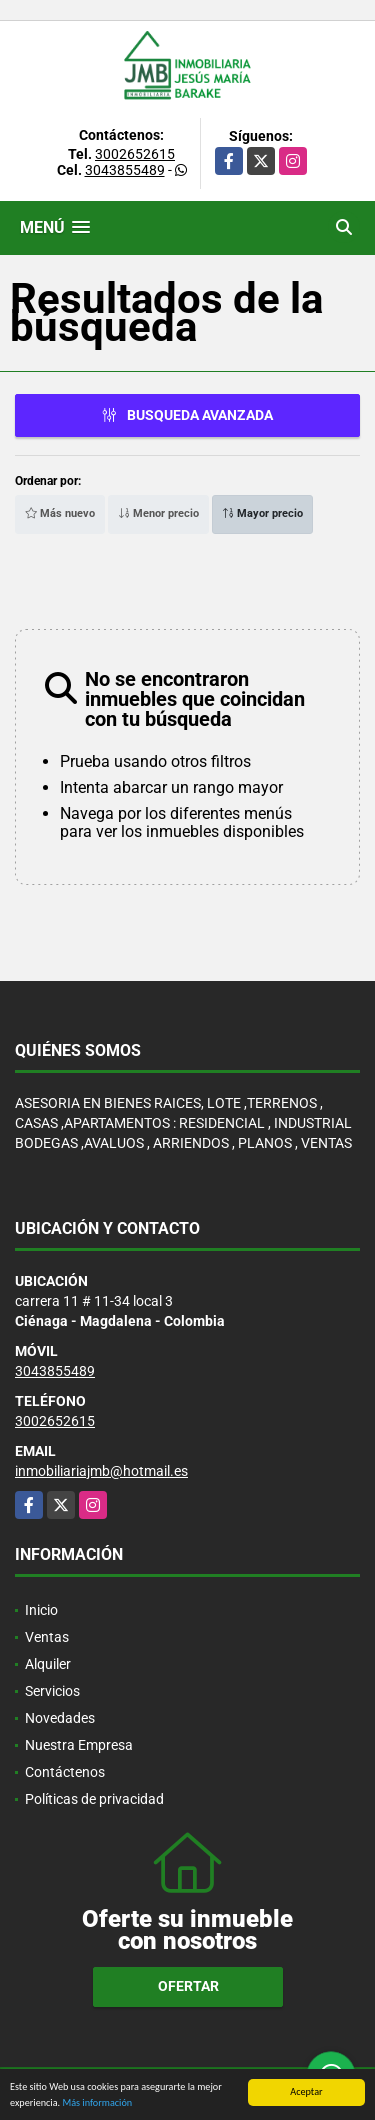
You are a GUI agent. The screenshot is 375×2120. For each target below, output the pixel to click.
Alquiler (48, 1664)
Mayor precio (262, 513)
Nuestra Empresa (79, 1745)
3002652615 (135, 154)
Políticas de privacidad (94, 1799)
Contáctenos (65, 1772)
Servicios (52, 1691)
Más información (97, 2103)
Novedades (60, 1718)
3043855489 (125, 170)
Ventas (47, 1637)
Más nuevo (60, 513)
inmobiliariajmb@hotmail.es (101, 1471)
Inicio (41, 1610)
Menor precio (158, 513)
